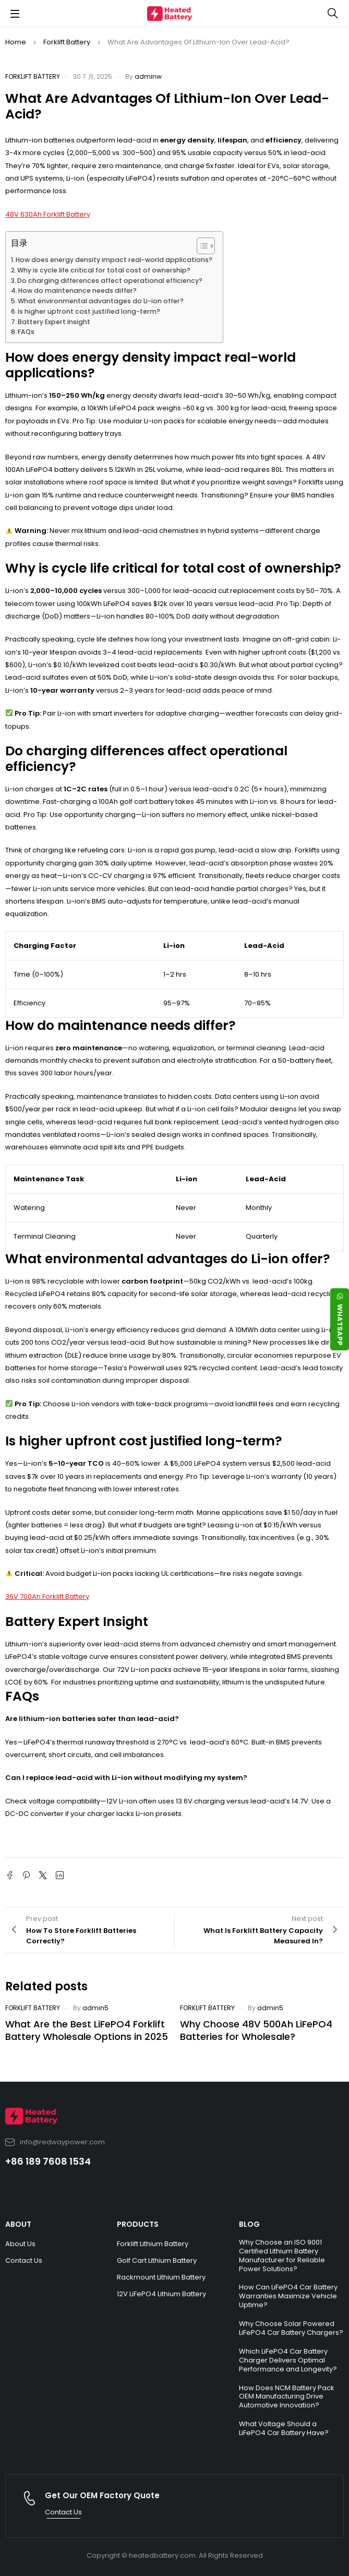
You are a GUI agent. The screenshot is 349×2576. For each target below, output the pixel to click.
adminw (148, 76)
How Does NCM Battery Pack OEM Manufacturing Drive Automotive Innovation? (286, 2397)
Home (15, 42)
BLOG (249, 2224)
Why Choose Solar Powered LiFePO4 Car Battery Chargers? (291, 2328)
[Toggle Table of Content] (200, 246)
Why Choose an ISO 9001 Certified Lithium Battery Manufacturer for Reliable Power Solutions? (282, 2255)
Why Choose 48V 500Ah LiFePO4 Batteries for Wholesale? (256, 2030)
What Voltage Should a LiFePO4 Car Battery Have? (284, 2428)
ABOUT (18, 2224)
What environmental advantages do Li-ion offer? (101, 300)
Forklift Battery (66, 42)
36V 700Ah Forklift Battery (47, 1596)
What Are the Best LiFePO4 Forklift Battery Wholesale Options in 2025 (86, 2030)
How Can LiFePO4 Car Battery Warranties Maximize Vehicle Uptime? (288, 2296)
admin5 (95, 2007)
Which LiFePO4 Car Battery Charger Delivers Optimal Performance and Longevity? (288, 2360)
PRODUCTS (138, 2224)
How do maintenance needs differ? (77, 290)
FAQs (26, 331)
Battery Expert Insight (54, 321)
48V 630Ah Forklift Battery (47, 214)
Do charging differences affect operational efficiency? (109, 280)
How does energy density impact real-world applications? (114, 259)
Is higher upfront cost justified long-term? (89, 311)
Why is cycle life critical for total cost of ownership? (103, 270)
